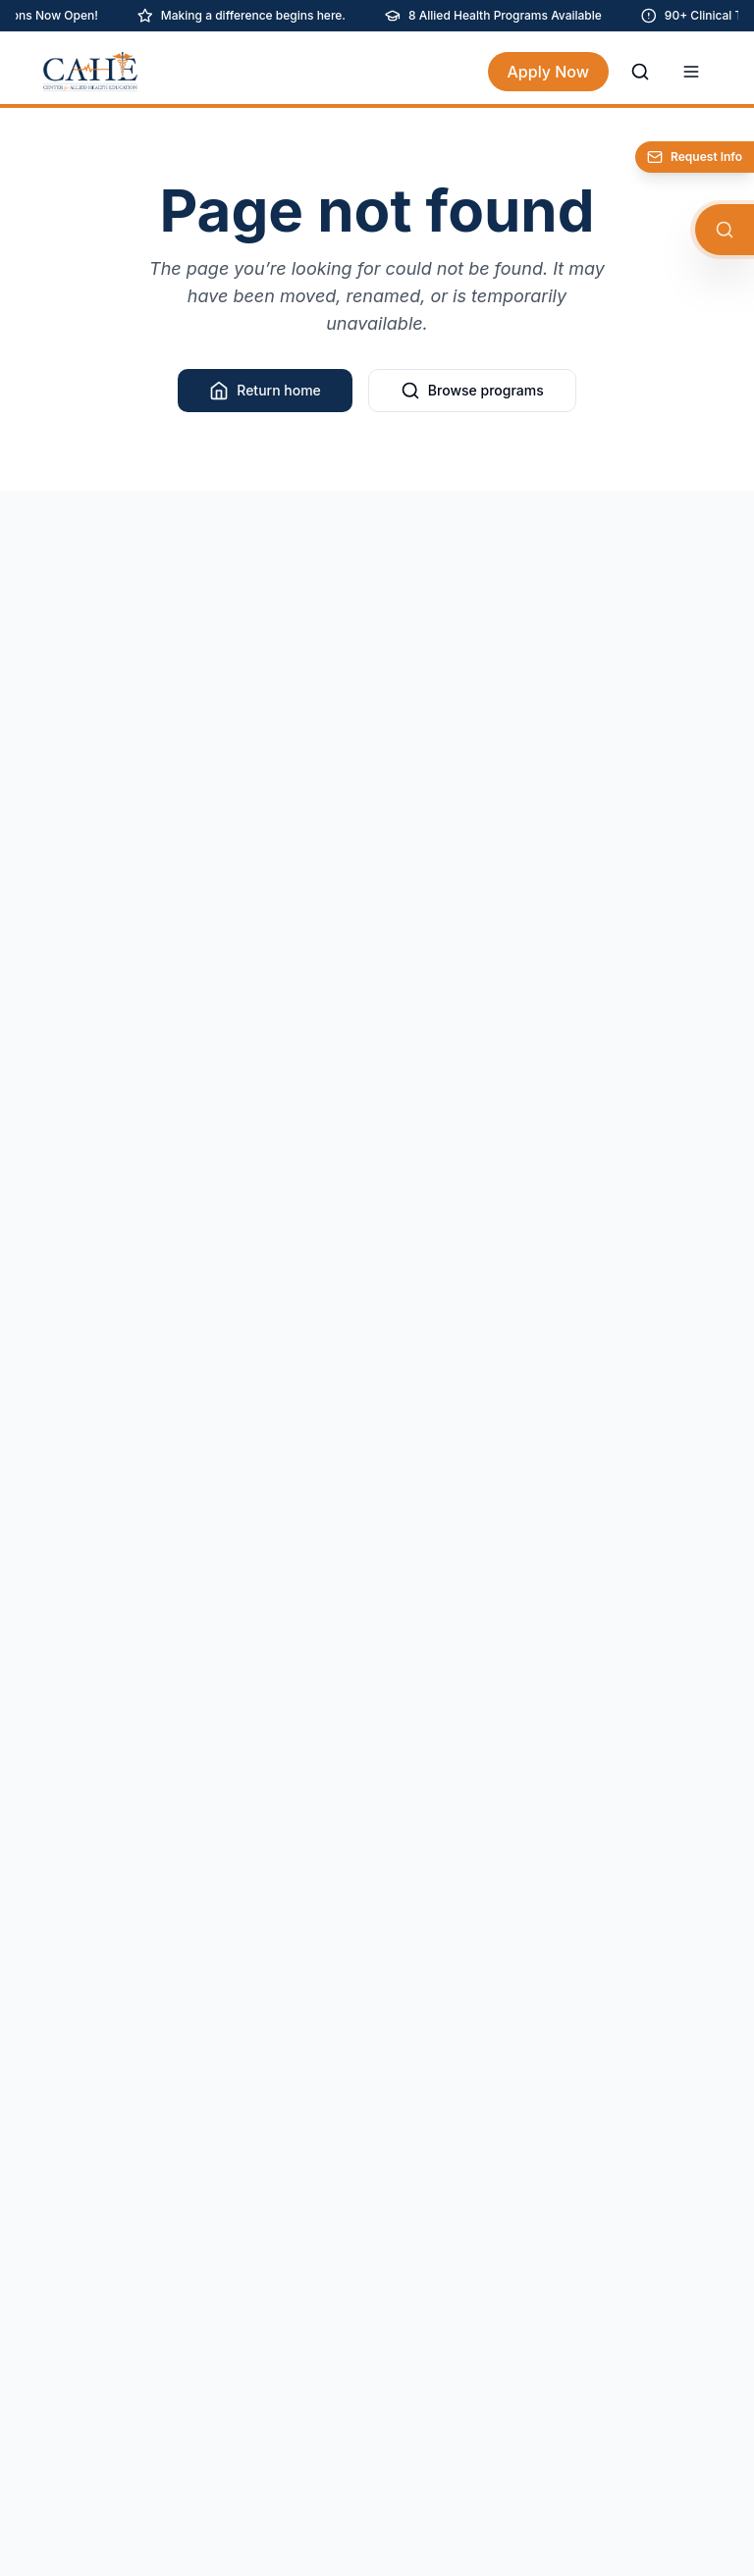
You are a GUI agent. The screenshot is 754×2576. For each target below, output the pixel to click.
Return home (265, 390)
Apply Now (549, 71)
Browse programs (472, 390)
